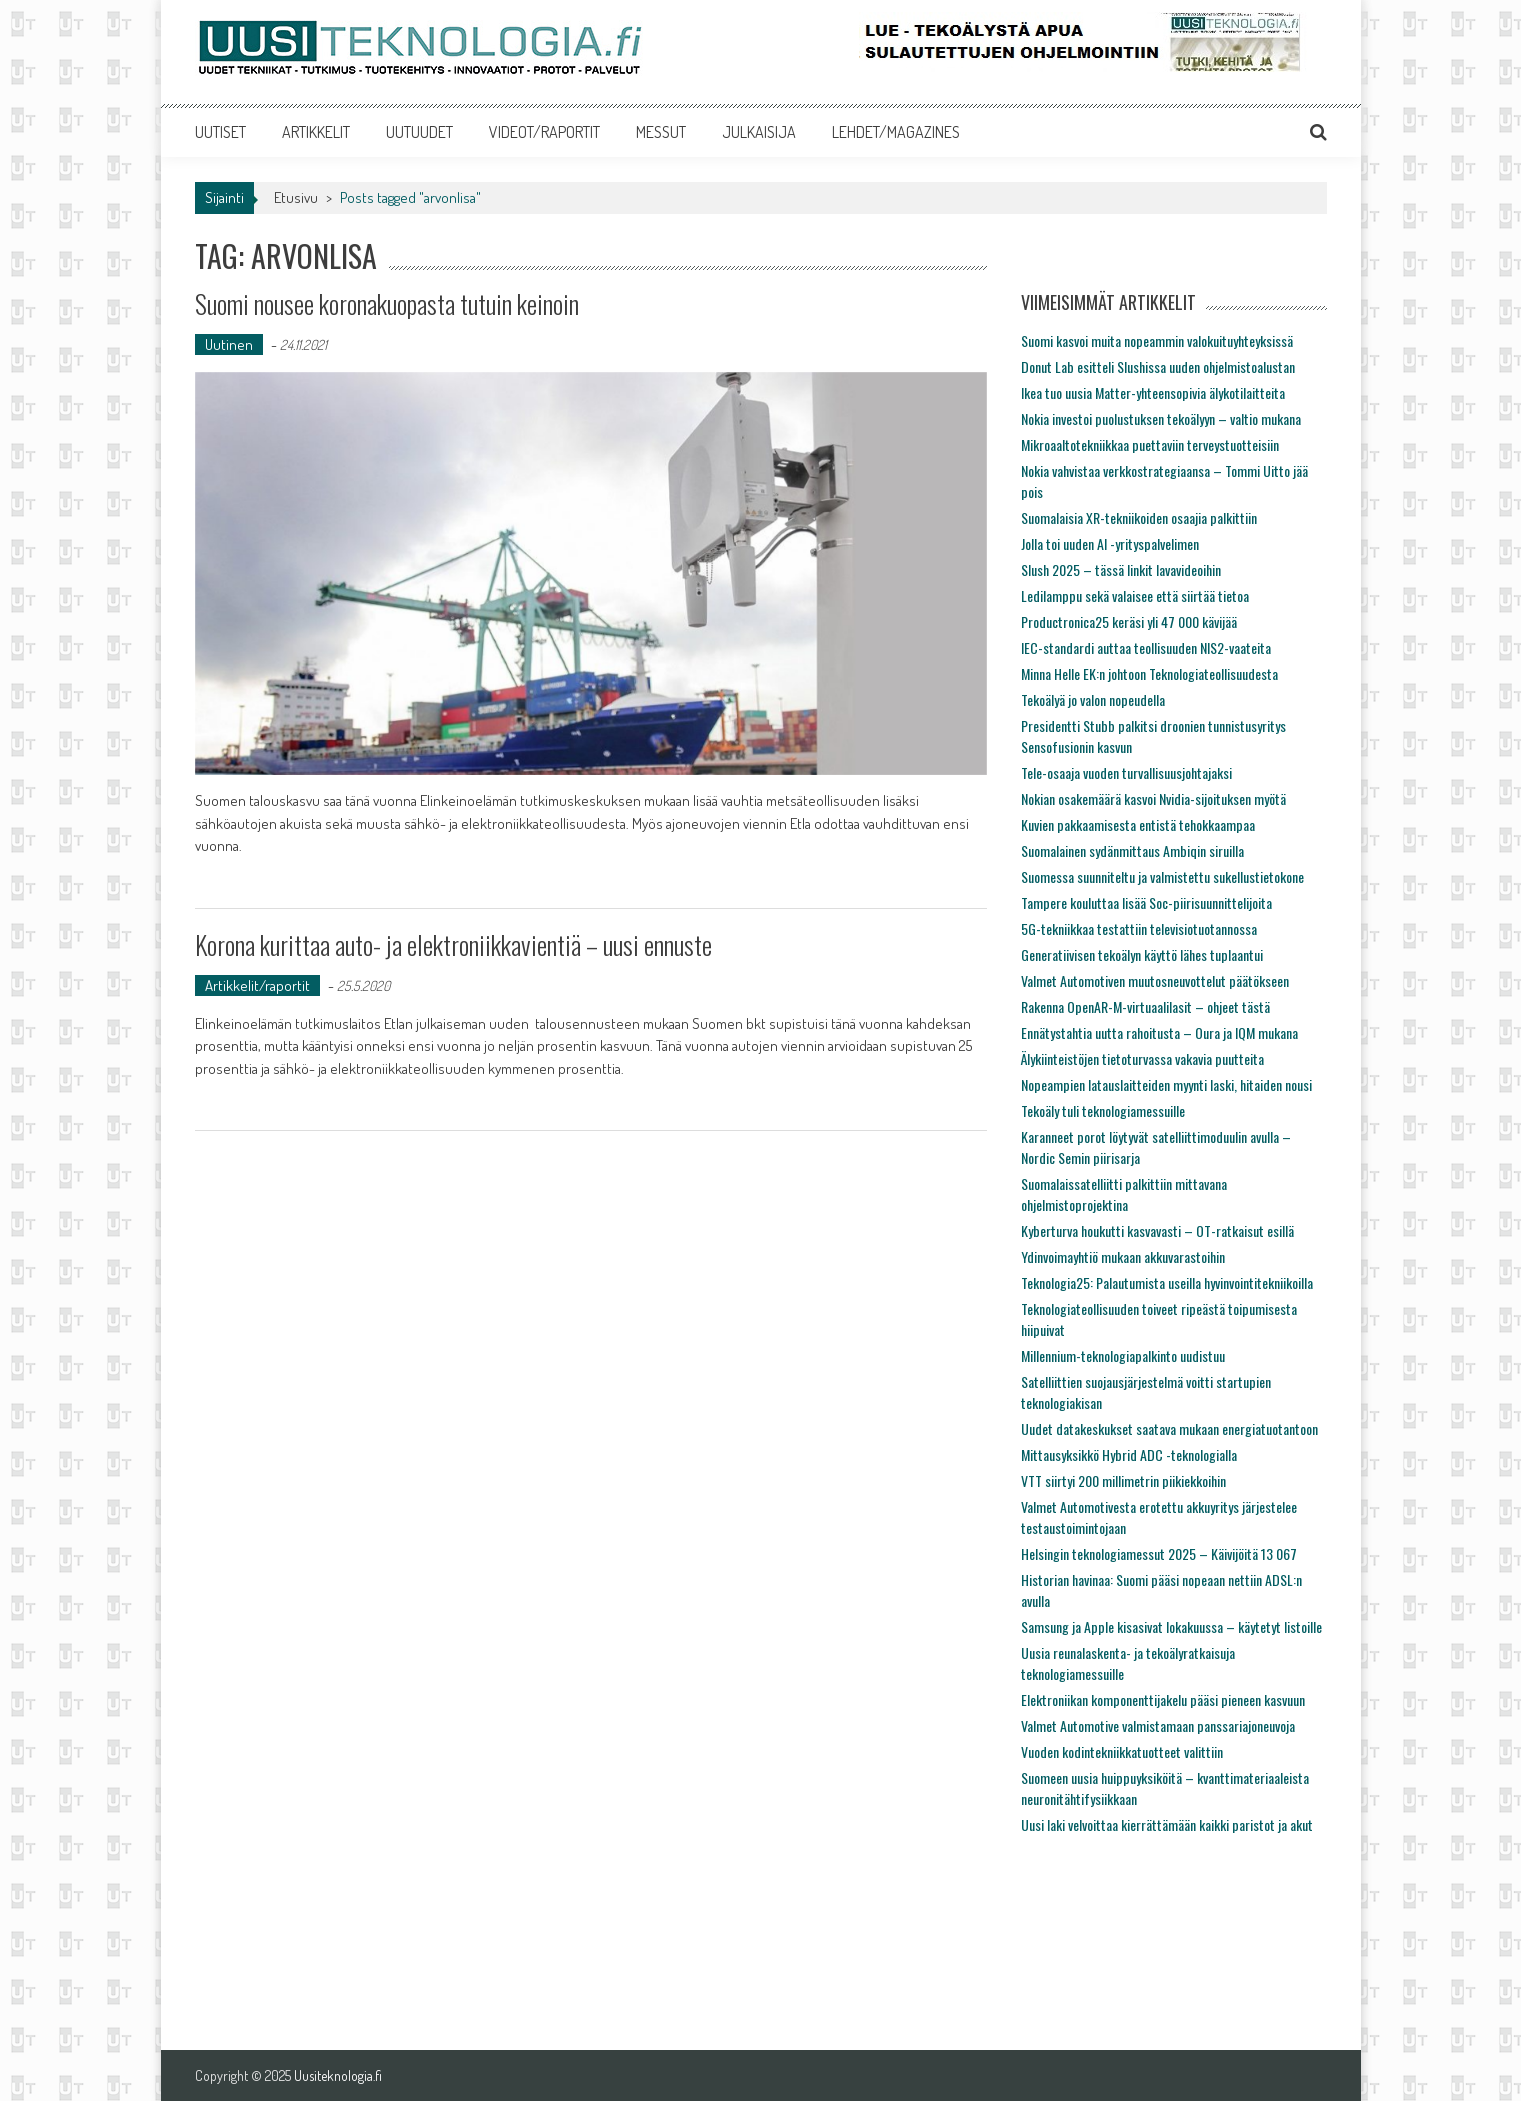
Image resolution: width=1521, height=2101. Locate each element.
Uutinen (229, 344)
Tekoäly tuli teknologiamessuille (1103, 1110)
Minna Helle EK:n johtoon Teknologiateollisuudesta (1149, 673)
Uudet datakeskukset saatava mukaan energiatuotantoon (1169, 1428)
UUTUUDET (419, 132)
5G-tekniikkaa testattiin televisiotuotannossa (1139, 928)
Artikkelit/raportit (257, 985)
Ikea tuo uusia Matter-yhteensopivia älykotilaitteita (1153, 392)
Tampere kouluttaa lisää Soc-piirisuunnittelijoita (1146, 902)
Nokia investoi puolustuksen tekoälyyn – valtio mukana (1161, 418)
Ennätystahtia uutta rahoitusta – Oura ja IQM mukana (1159, 1032)
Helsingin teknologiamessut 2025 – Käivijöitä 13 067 (1159, 1553)
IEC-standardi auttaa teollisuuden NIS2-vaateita (1146, 647)
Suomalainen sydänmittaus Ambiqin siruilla (1132, 850)
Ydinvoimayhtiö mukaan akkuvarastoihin (1123, 1256)
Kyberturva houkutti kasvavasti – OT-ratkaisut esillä (1157, 1230)
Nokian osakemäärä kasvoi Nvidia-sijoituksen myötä (1153, 798)
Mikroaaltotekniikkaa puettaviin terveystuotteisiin (1150, 444)
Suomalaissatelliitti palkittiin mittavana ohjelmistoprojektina (1124, 1194)
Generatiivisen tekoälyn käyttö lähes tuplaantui (1142, 954)
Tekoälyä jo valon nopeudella (1093, 699)
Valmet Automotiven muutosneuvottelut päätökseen (1155, 980)
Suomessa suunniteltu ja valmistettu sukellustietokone (1162, 876)
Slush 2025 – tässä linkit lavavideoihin (1121, 569)
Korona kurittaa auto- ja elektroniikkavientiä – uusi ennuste (453, 944)
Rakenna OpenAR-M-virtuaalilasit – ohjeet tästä (1145, 1006)
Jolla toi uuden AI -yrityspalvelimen (1110, 543)
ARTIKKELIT (316, 132)
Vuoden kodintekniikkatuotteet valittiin (1122, 1751)
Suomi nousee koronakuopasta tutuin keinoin (387, 303)
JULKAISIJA (759, 132)
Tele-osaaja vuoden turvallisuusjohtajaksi (1126, 772)
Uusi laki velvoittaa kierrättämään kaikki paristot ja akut (1167, 1824)
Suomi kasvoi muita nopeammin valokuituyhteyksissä (1157, 340)
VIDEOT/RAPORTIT (544, 132)
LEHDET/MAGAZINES (896, 132)
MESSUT (661, 132)
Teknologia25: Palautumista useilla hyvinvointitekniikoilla (1167, 1282)
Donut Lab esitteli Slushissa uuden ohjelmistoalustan (1158, 366)
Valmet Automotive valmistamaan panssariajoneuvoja (1158, 1725)
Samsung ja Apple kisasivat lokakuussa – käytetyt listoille (1171, 1626)
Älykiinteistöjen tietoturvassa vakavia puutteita (1142, 1058)
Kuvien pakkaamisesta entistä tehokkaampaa (1138, 824)
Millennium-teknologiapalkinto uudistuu (1123, 1355)
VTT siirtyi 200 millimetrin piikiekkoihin (1123, 1480)
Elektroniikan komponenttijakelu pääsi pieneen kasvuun (1163, 1699)
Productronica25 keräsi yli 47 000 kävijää (1129, 621)
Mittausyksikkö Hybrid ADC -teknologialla (1129, 1454)
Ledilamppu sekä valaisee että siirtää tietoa (1135, 595)
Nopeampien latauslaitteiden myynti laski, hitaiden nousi (1166, 1084)
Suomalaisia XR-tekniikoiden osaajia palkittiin (1139, 517)
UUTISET (220, 132)
